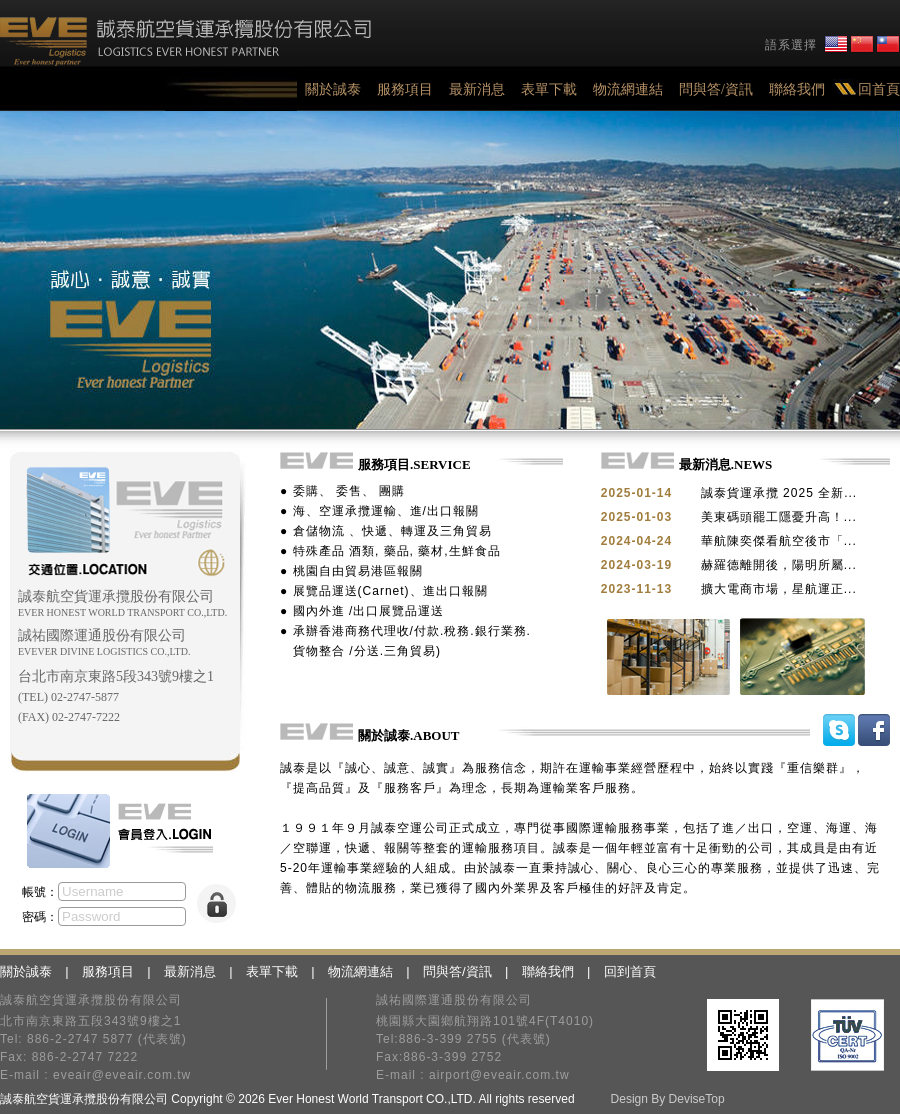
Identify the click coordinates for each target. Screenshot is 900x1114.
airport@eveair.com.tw (499, 1075)
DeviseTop (697, 1099)
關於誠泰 (333, 89)
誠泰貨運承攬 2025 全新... (779, 493)
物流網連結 (628, 89)
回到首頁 (630, 971)
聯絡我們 (797, 89)
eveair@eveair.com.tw (122, 1075)
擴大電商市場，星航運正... (779, 589)
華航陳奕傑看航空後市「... (779, 541)
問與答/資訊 (716, 89)
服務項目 (405, 89)
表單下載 (549, 89)
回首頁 (879, 89)
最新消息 (477, 89)
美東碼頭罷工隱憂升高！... (779, 517)
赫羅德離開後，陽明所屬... (779, 565)
